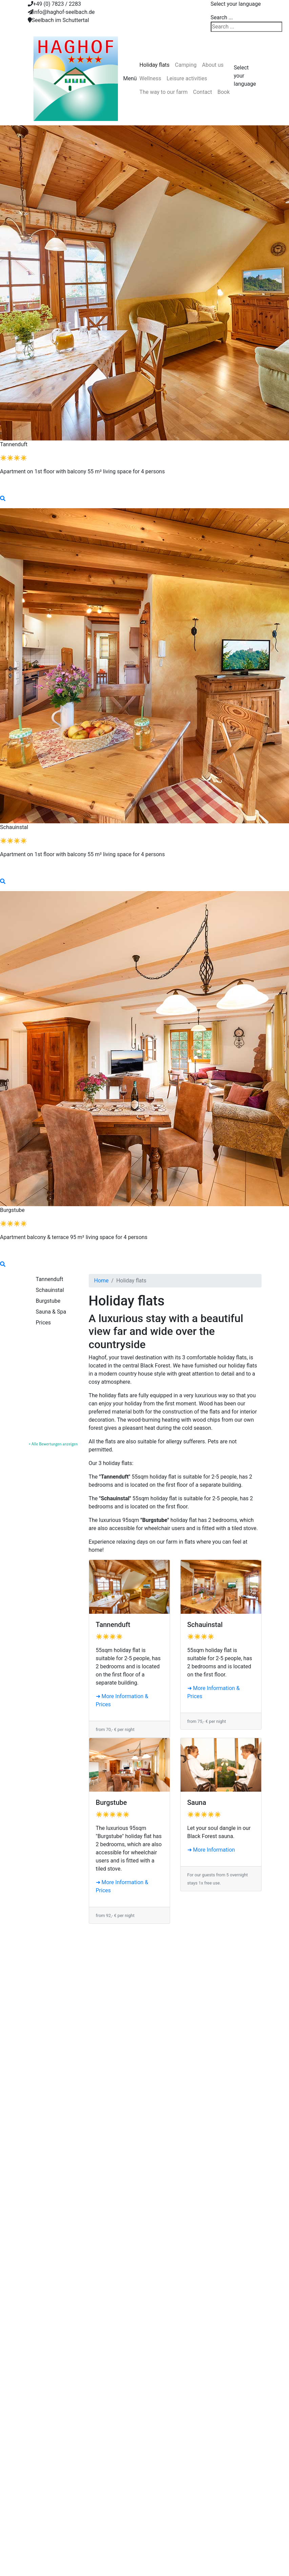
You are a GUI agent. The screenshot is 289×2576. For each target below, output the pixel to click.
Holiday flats (155, 65)
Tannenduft (49, 1279)
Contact (202, 92)
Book (224, 92)
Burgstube (48, 1301)
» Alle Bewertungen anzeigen (53, 1443)
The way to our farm (164, 92)
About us (213, 65)
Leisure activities (187, 78)
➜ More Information (211, 1850)
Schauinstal (50, 1290)
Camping (186, 65)
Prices (43, 1322)
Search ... (222, 17)
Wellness (150, 78)
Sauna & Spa (51, 1311)
